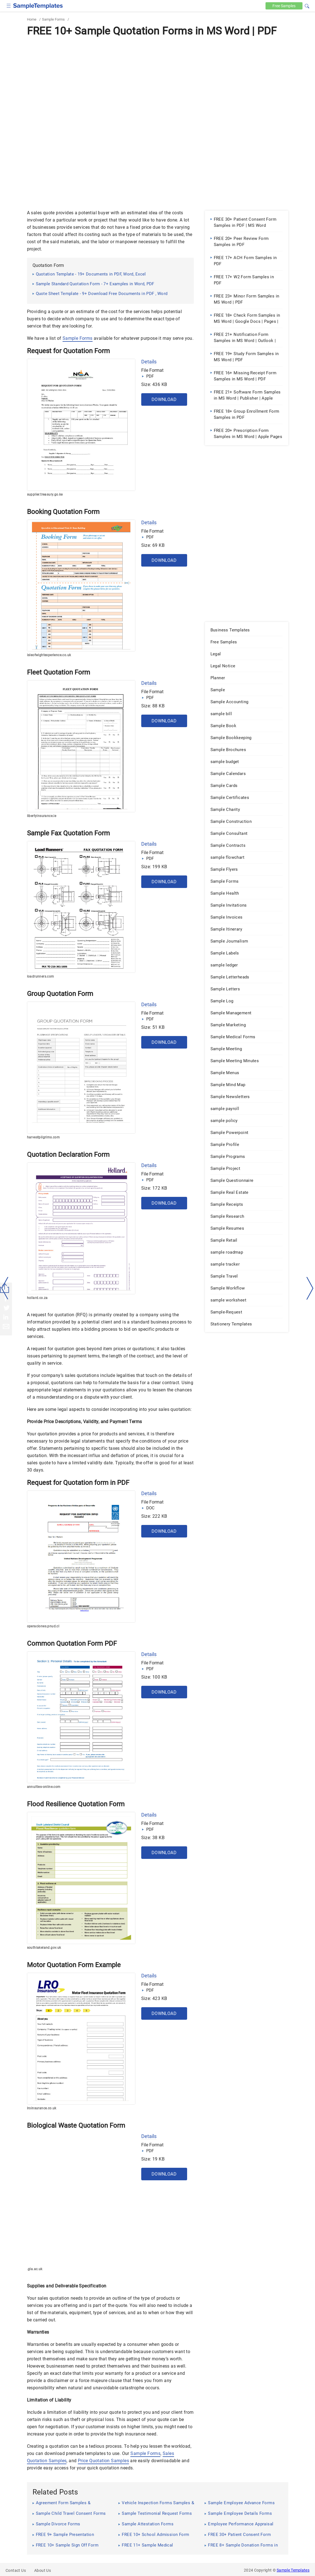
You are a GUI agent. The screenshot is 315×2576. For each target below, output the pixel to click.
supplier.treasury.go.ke (45, 494)
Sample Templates (293, 2570)
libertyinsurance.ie (41, 816)
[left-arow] (5, 1288)
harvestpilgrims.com (43, 1137)
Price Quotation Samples (103, 2460)
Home (31, 19)
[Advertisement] (157, 80)
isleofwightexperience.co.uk (49, 655)
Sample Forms (53, 19)
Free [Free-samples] (283, 6)
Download (164, 399)
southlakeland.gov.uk (44, 1948)
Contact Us (16, 2570)
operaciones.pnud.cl (43, 1626)
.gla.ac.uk (35, 2269)
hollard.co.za (37, 1298)
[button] (306, 5)
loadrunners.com (40, 976)
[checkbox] (9, 5)
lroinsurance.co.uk (41, 2108)
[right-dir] (310, 1288)
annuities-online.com (44, 1787)
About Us (42, 2570)
